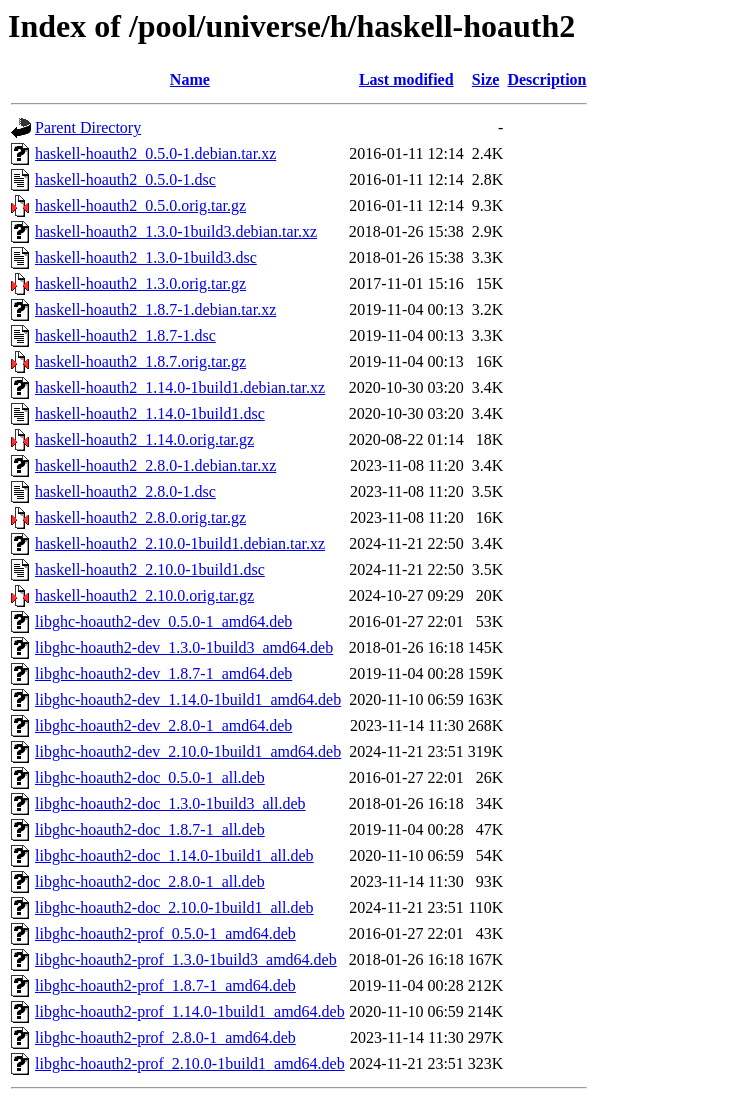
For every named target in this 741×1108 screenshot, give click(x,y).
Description (546, 79)
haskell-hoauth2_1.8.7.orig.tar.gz (140, 361)
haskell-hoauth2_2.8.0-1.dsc (125, 491)
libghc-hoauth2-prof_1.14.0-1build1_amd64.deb (190, 1011)
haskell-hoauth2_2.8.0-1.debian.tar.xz (155, 465)
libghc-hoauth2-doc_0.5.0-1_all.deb (150, 777)
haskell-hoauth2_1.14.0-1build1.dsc (150, 413)
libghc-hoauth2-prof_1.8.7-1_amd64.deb (165, 985)
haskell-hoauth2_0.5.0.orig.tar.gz (140, 205)
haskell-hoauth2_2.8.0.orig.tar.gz (140, 517)
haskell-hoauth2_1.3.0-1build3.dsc (146, 257)
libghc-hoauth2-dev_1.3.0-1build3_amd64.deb (184, 647)
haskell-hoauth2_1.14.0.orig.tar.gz (144, 439)
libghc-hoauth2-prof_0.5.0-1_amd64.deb (165, 933)
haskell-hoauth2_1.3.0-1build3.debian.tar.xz (176, 231)
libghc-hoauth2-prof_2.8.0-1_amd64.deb (165, 1037)
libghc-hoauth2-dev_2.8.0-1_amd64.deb (163, 725)
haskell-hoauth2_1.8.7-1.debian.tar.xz (155, 309)
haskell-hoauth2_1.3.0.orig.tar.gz (140, 283)
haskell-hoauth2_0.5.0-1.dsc (125, 179)
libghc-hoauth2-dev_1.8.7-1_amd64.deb (163, 673)
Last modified (406, 79)
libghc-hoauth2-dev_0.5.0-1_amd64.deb (163, 621)
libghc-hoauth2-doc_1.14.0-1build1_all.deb (174, 855)
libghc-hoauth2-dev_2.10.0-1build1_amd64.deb (188, 751)
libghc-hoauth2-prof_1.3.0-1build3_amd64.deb (186, 959)
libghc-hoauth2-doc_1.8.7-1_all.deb (150, 829)
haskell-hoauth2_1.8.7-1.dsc (125, 335)
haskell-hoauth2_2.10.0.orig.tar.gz (144, 595)
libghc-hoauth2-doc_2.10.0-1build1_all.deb (174, 907)
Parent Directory (88, 127)
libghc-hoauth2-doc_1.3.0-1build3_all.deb (170, 803)
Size (486, 79)
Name (190, 79)
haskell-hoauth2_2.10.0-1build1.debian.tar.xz (180, 543)
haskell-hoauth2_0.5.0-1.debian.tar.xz (155, 153)
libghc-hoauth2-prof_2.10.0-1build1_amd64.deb (190, 1063)
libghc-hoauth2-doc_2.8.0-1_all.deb (150, 881)
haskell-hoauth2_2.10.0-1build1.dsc (150, 569)
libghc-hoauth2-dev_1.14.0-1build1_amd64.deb (188, 699)
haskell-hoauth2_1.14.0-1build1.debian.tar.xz (180, 387)
